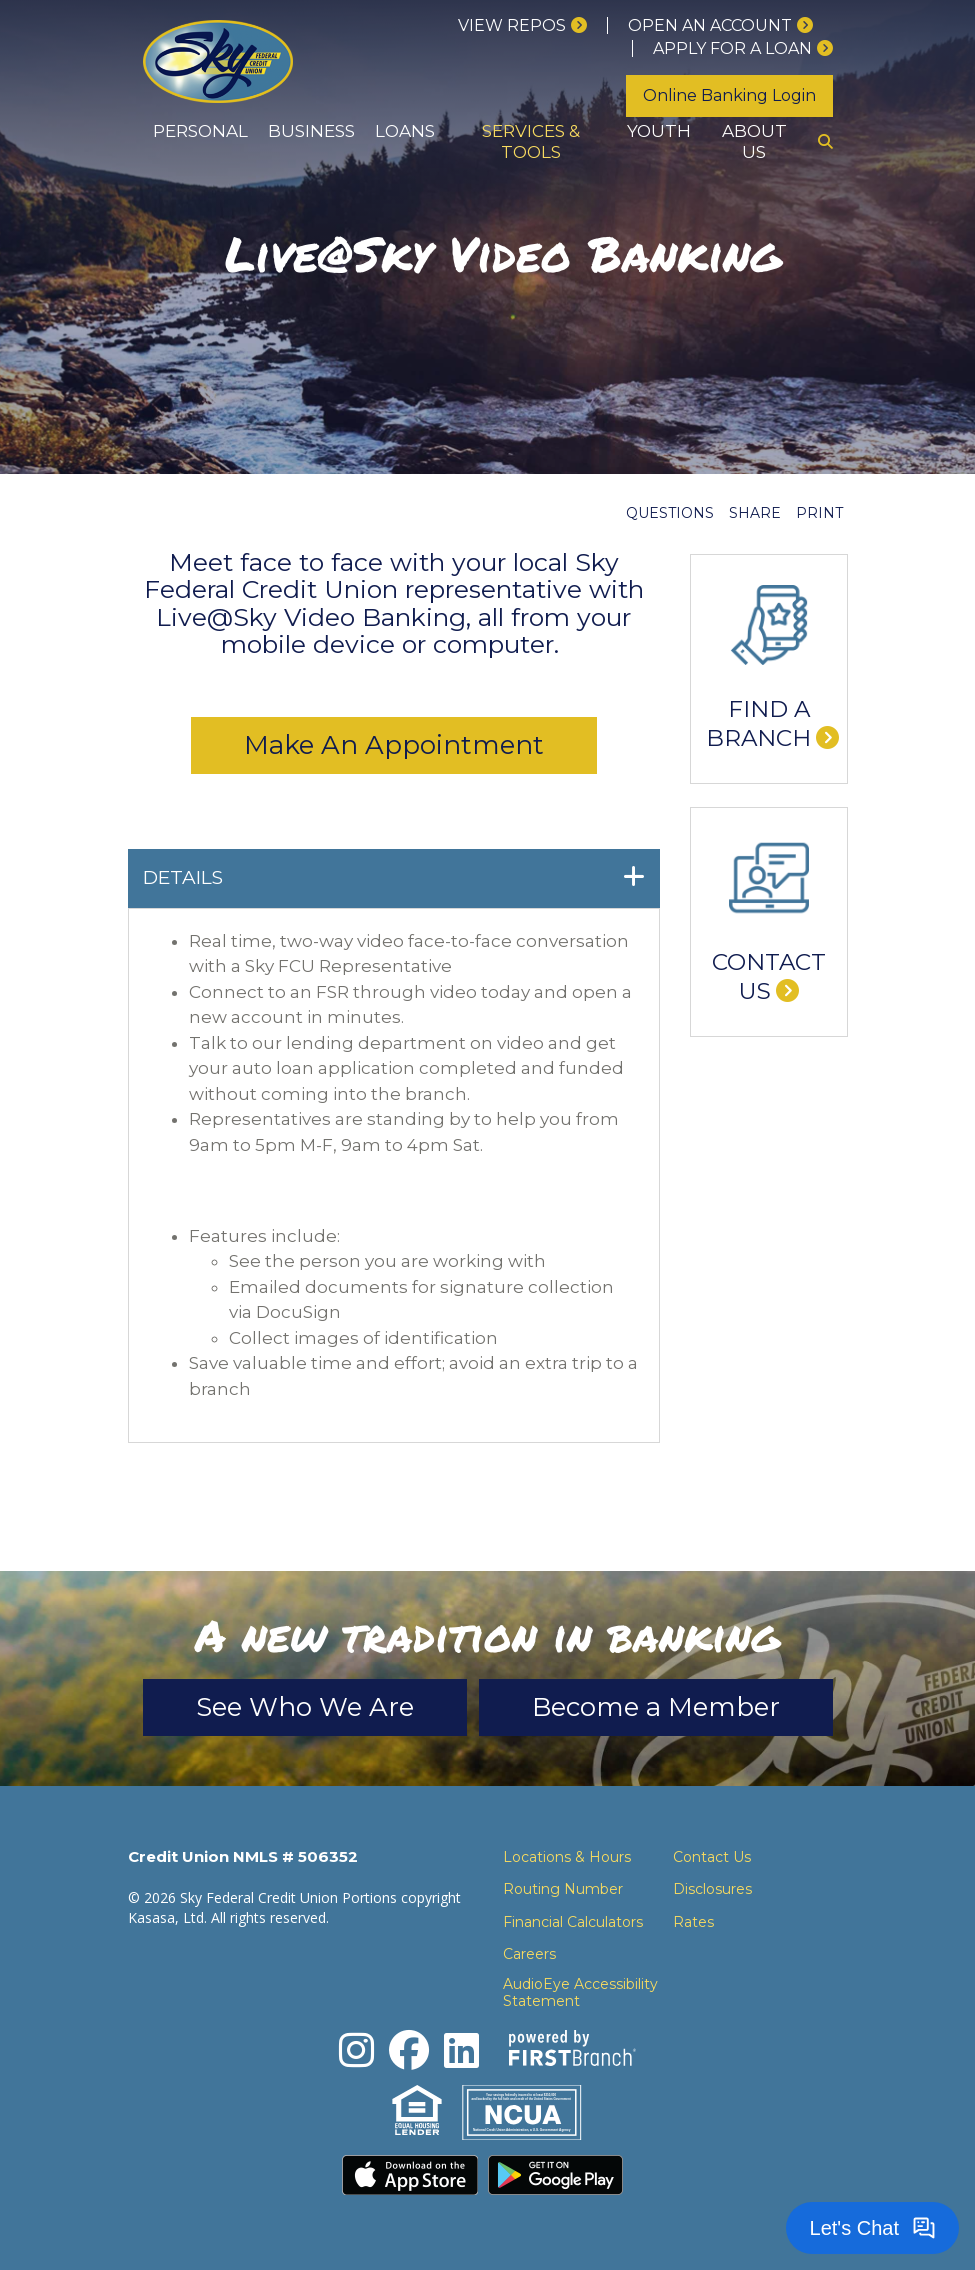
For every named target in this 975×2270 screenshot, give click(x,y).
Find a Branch (758, 724)
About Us (754, 141)
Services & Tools (531, 141)
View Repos (512, 25)
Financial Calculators (573, 1922)
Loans (405, 131)
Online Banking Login (729, 95)
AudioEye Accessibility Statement (580, 1993)
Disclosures (712, 1889)
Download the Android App (556, 2175)
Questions (670, 513)
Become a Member (656, 1707)
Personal (200, 131)
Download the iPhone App (410, 2175)
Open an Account (710, 25)
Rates (693, 1922)
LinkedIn (461, 2050)
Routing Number (563, 1889)
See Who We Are (305, 1707)
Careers (529, 1954)
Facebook (409, 2050)
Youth (659, 131)
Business (311, 131)
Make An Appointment (394, 745)
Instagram (356, 2050)
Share (755, 513)
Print (819, 513)
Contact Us (769, 977)
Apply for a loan (732, 48)
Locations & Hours (567, 1857)
